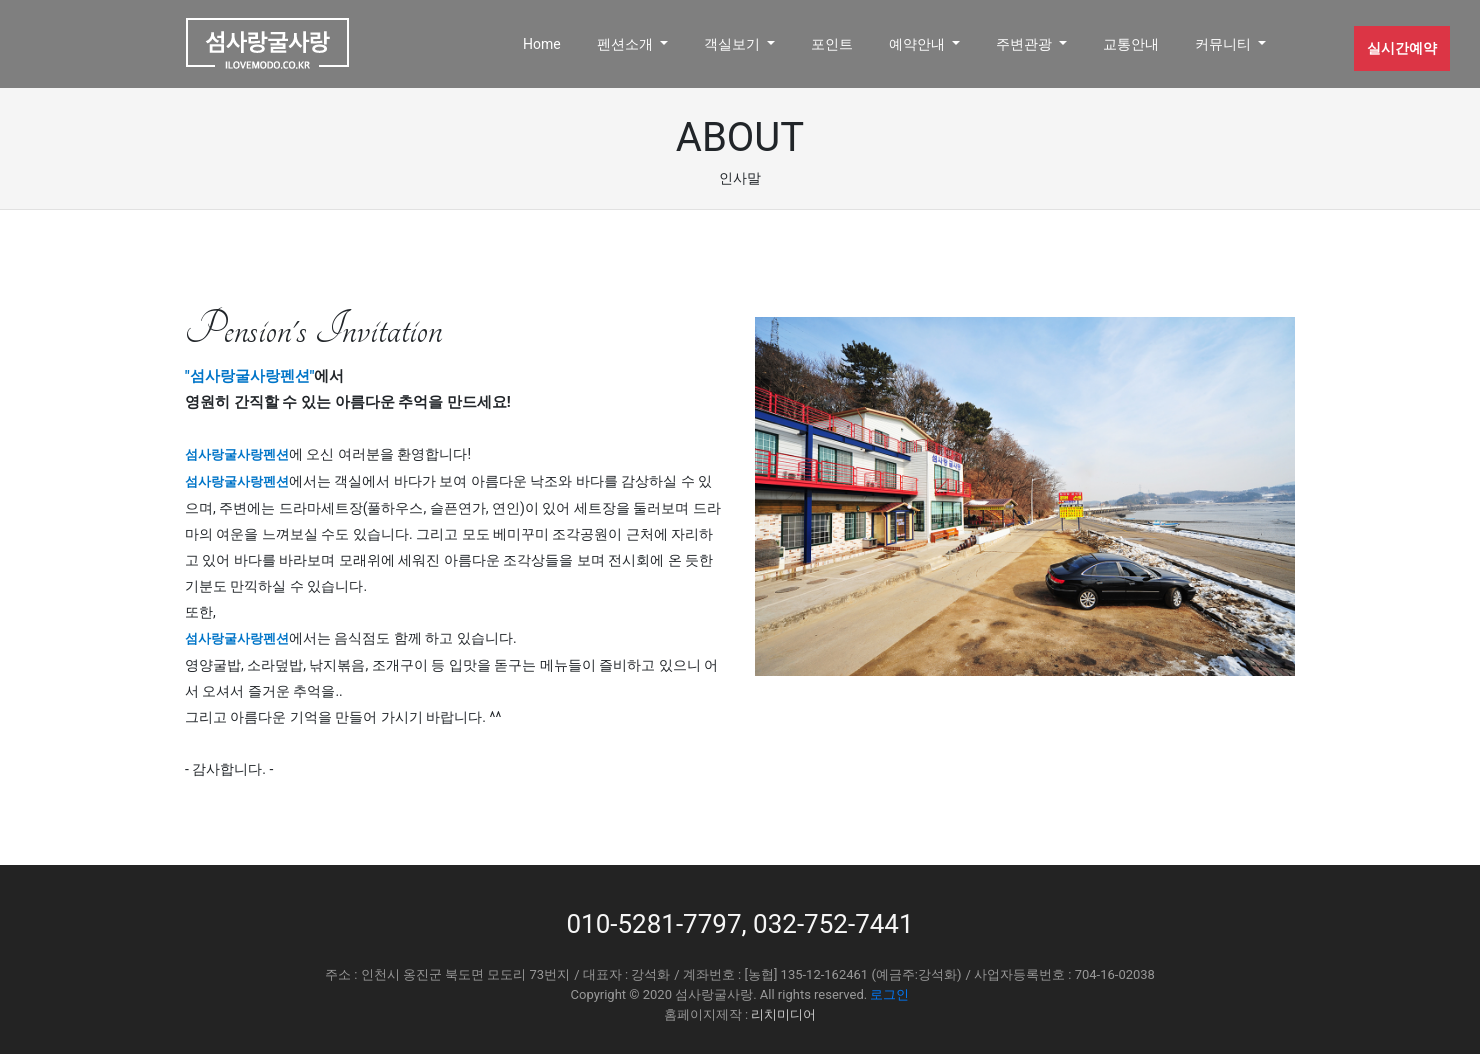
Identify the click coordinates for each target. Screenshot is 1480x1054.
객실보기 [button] (733, 44)
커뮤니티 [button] (1224, 44)
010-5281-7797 (653, 924)
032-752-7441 (833, 924)
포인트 (832, 44)
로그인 (889, 994)
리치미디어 (783, 1014)
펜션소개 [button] (626, 44)
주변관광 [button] (1025, 44)
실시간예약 (1402, 48)
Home (542, 44)
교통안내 (1131, 44)
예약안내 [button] (918, 44)
